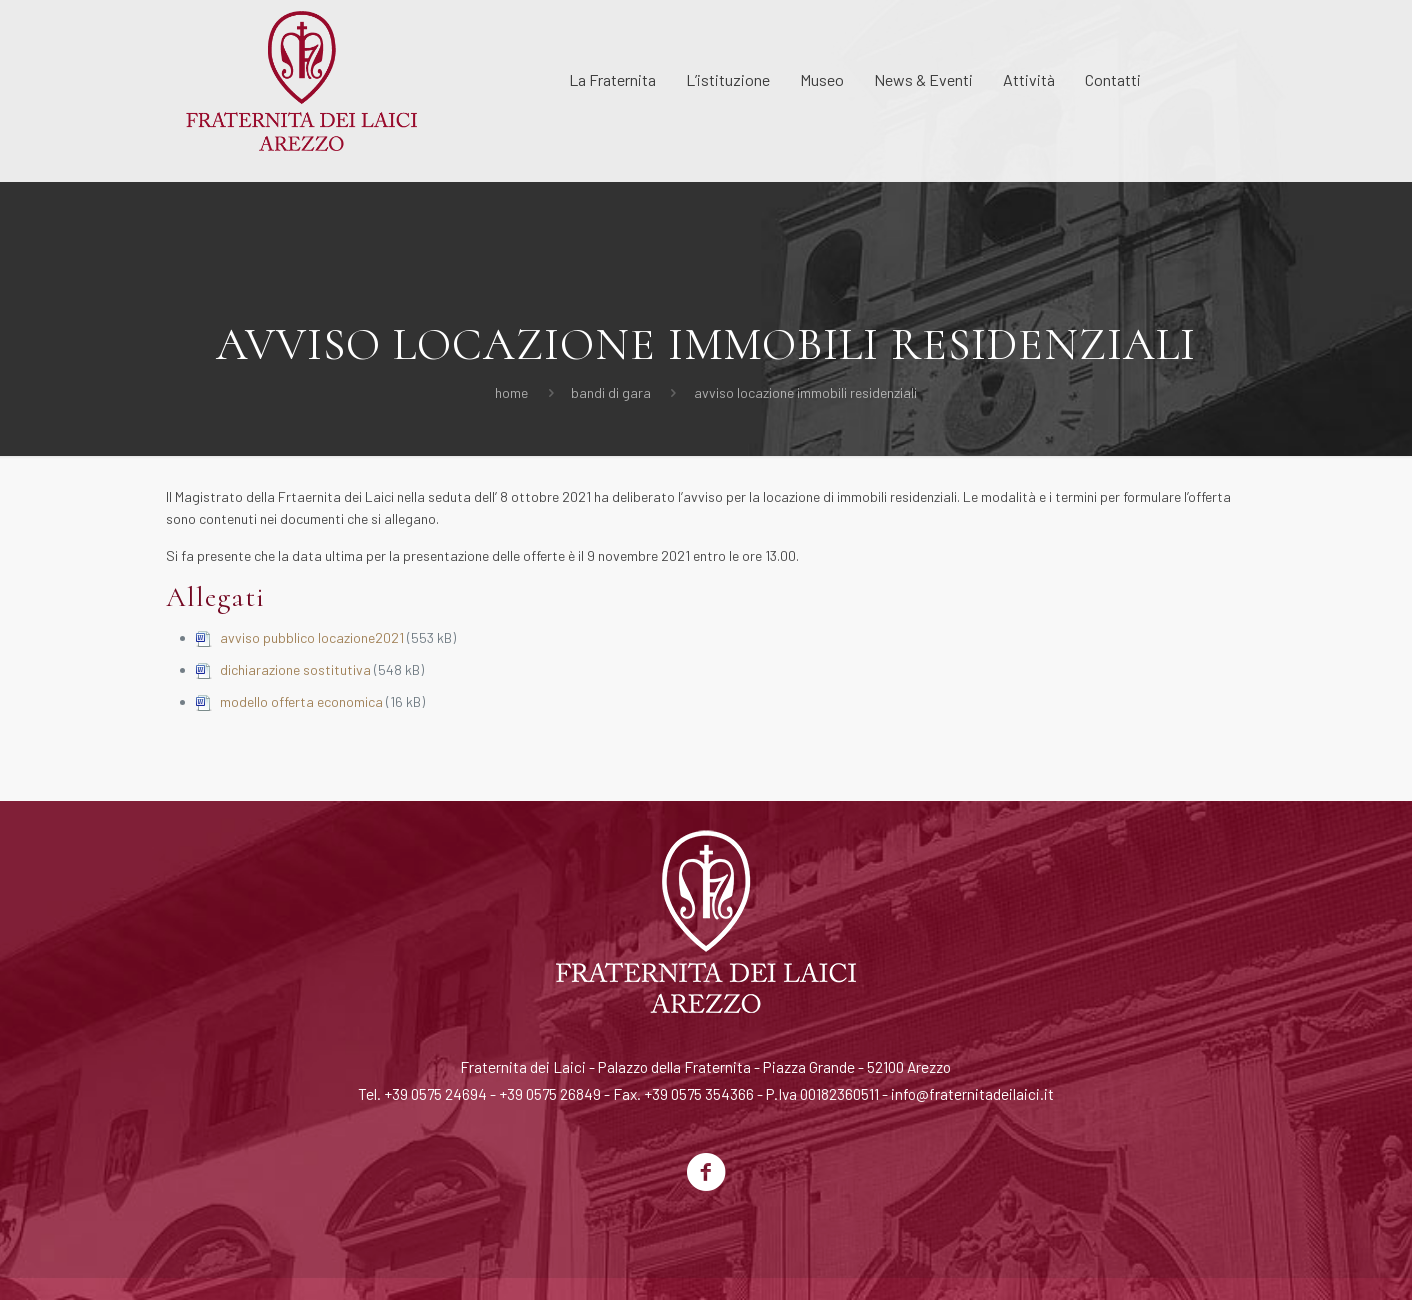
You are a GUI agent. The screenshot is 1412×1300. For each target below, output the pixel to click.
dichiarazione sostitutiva (295, 669)
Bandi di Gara (611, 392)
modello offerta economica (301, 701)
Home (511, 392)
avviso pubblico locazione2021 (312, 637)
